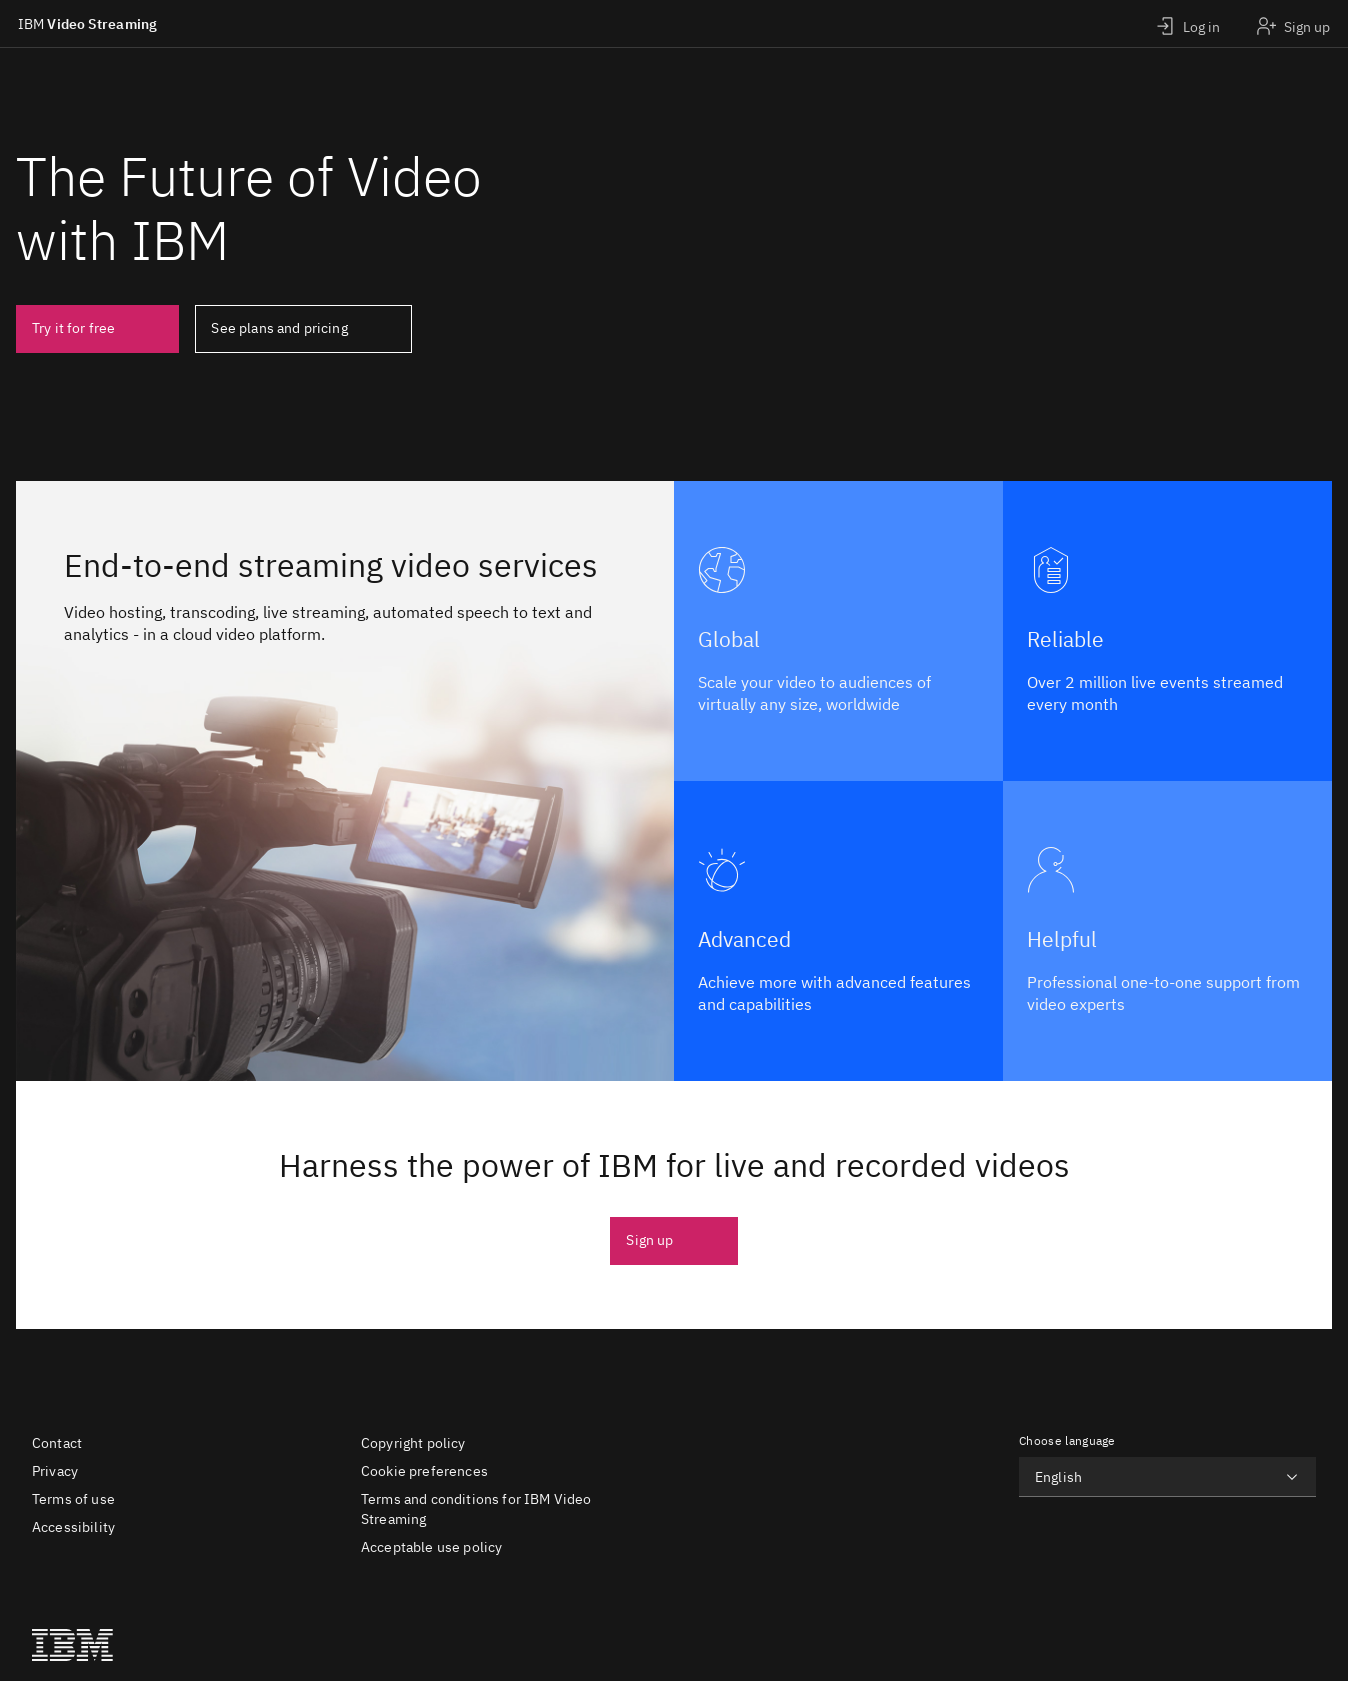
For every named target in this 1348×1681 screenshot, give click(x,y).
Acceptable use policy (431, 1547)
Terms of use (73, 1499)
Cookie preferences (424, 1471)
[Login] (1187, 23)
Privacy (55, 1471)
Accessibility (73, 1527)
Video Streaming (87, 24)
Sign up (649, 1240)
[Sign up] (1293, 23)
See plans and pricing (279, 328)
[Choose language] (1167, 1477)
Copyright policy (413, 1443)
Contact (57, 1443)
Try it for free (73, 328)
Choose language (1067, 1440)
